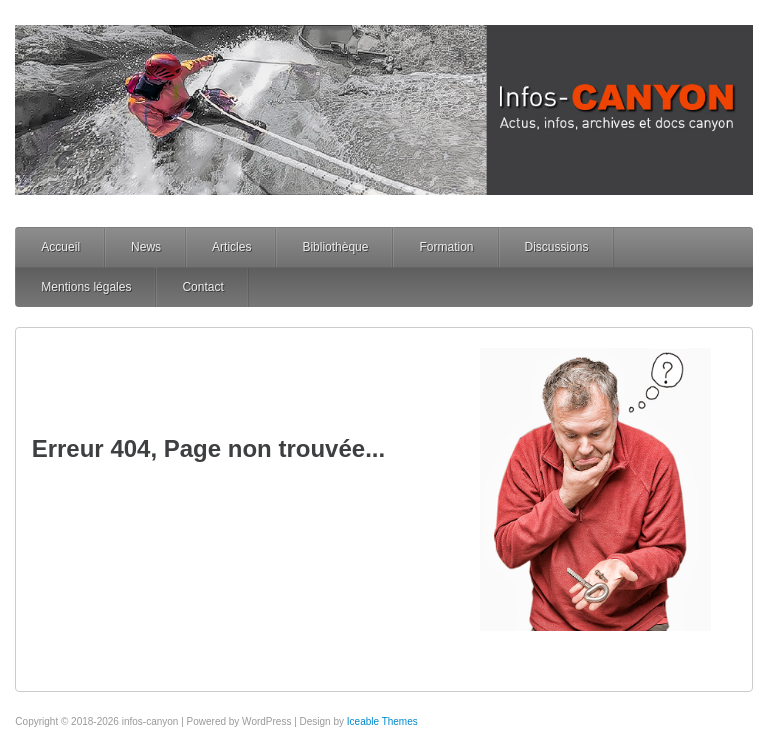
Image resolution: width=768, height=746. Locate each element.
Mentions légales (86, 287)
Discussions (557, 247)
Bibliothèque (335, 247)
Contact (202, 287)
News (146, 247)
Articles (231, 247)
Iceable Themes (382, 721)
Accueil (60, 247)
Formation (446, 247)
